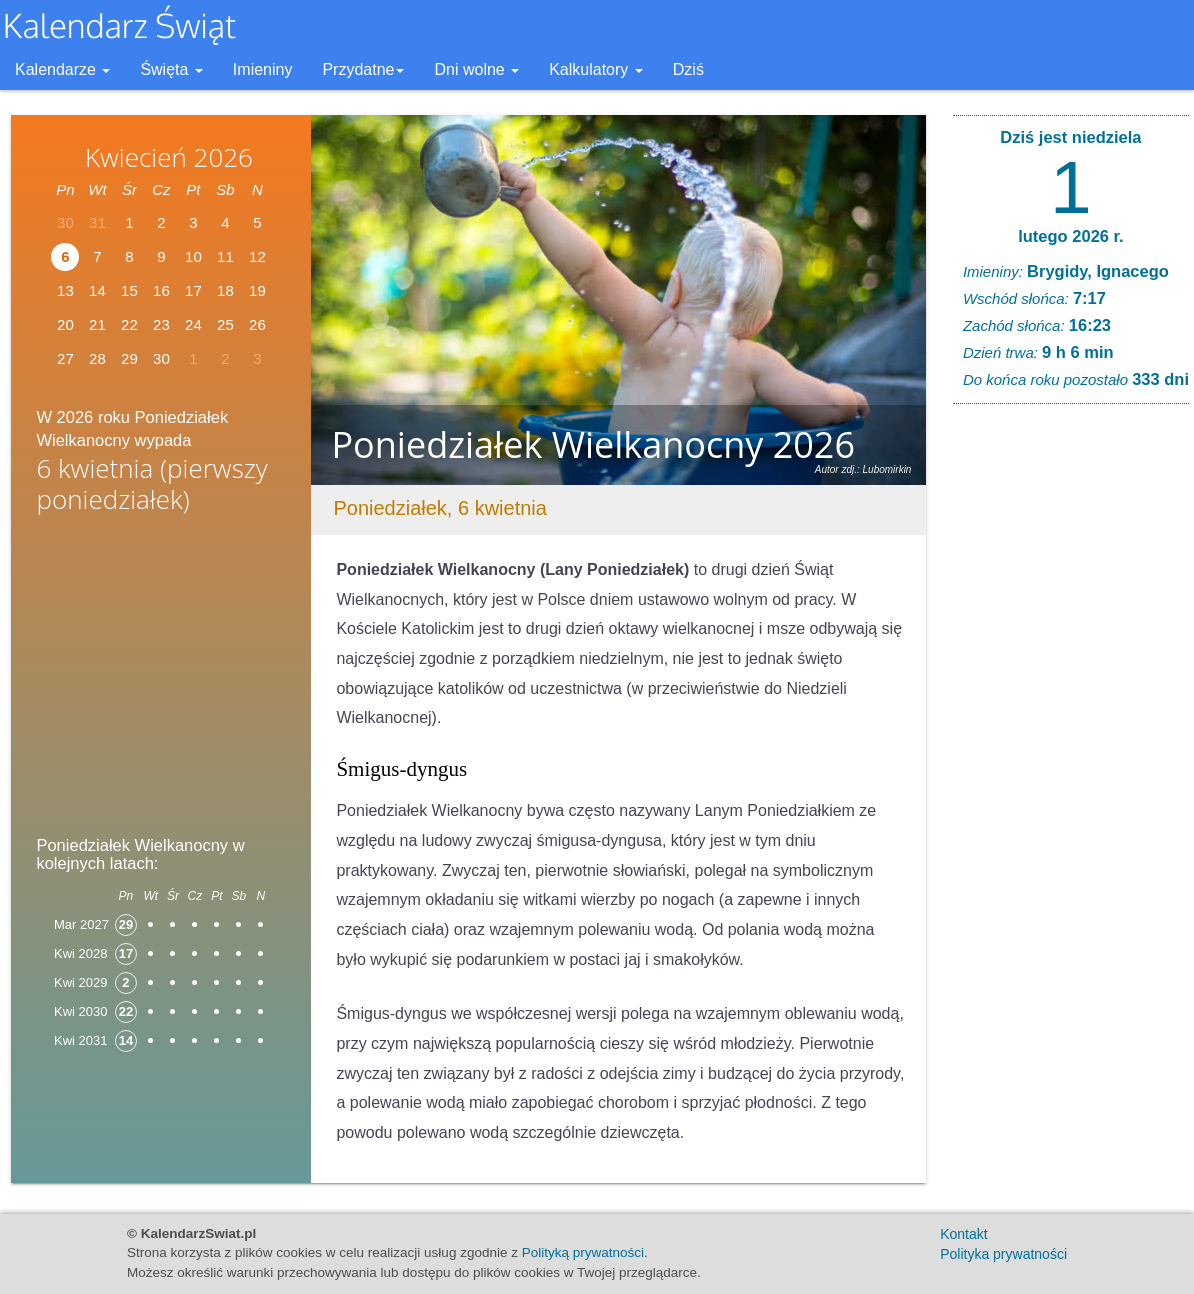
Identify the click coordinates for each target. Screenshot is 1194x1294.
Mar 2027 (81, 924)
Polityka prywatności (1003, 1254)
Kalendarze (62, 69)
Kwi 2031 (80, 1040)
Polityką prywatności (583, 1252)
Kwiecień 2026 (169, 157)
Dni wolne (476, 69)
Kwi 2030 (80, 1011)
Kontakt (963, 1234)
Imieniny (263, 69)
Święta (171, 69)
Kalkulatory (596, 69)
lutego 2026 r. (1070, 236)
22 (129, 324)
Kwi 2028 (80, 953)
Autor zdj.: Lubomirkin (863, 469)
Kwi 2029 (80, 982)
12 (257, 256)
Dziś (688, 69)
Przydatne (363, 69)
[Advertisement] (161, 681)
